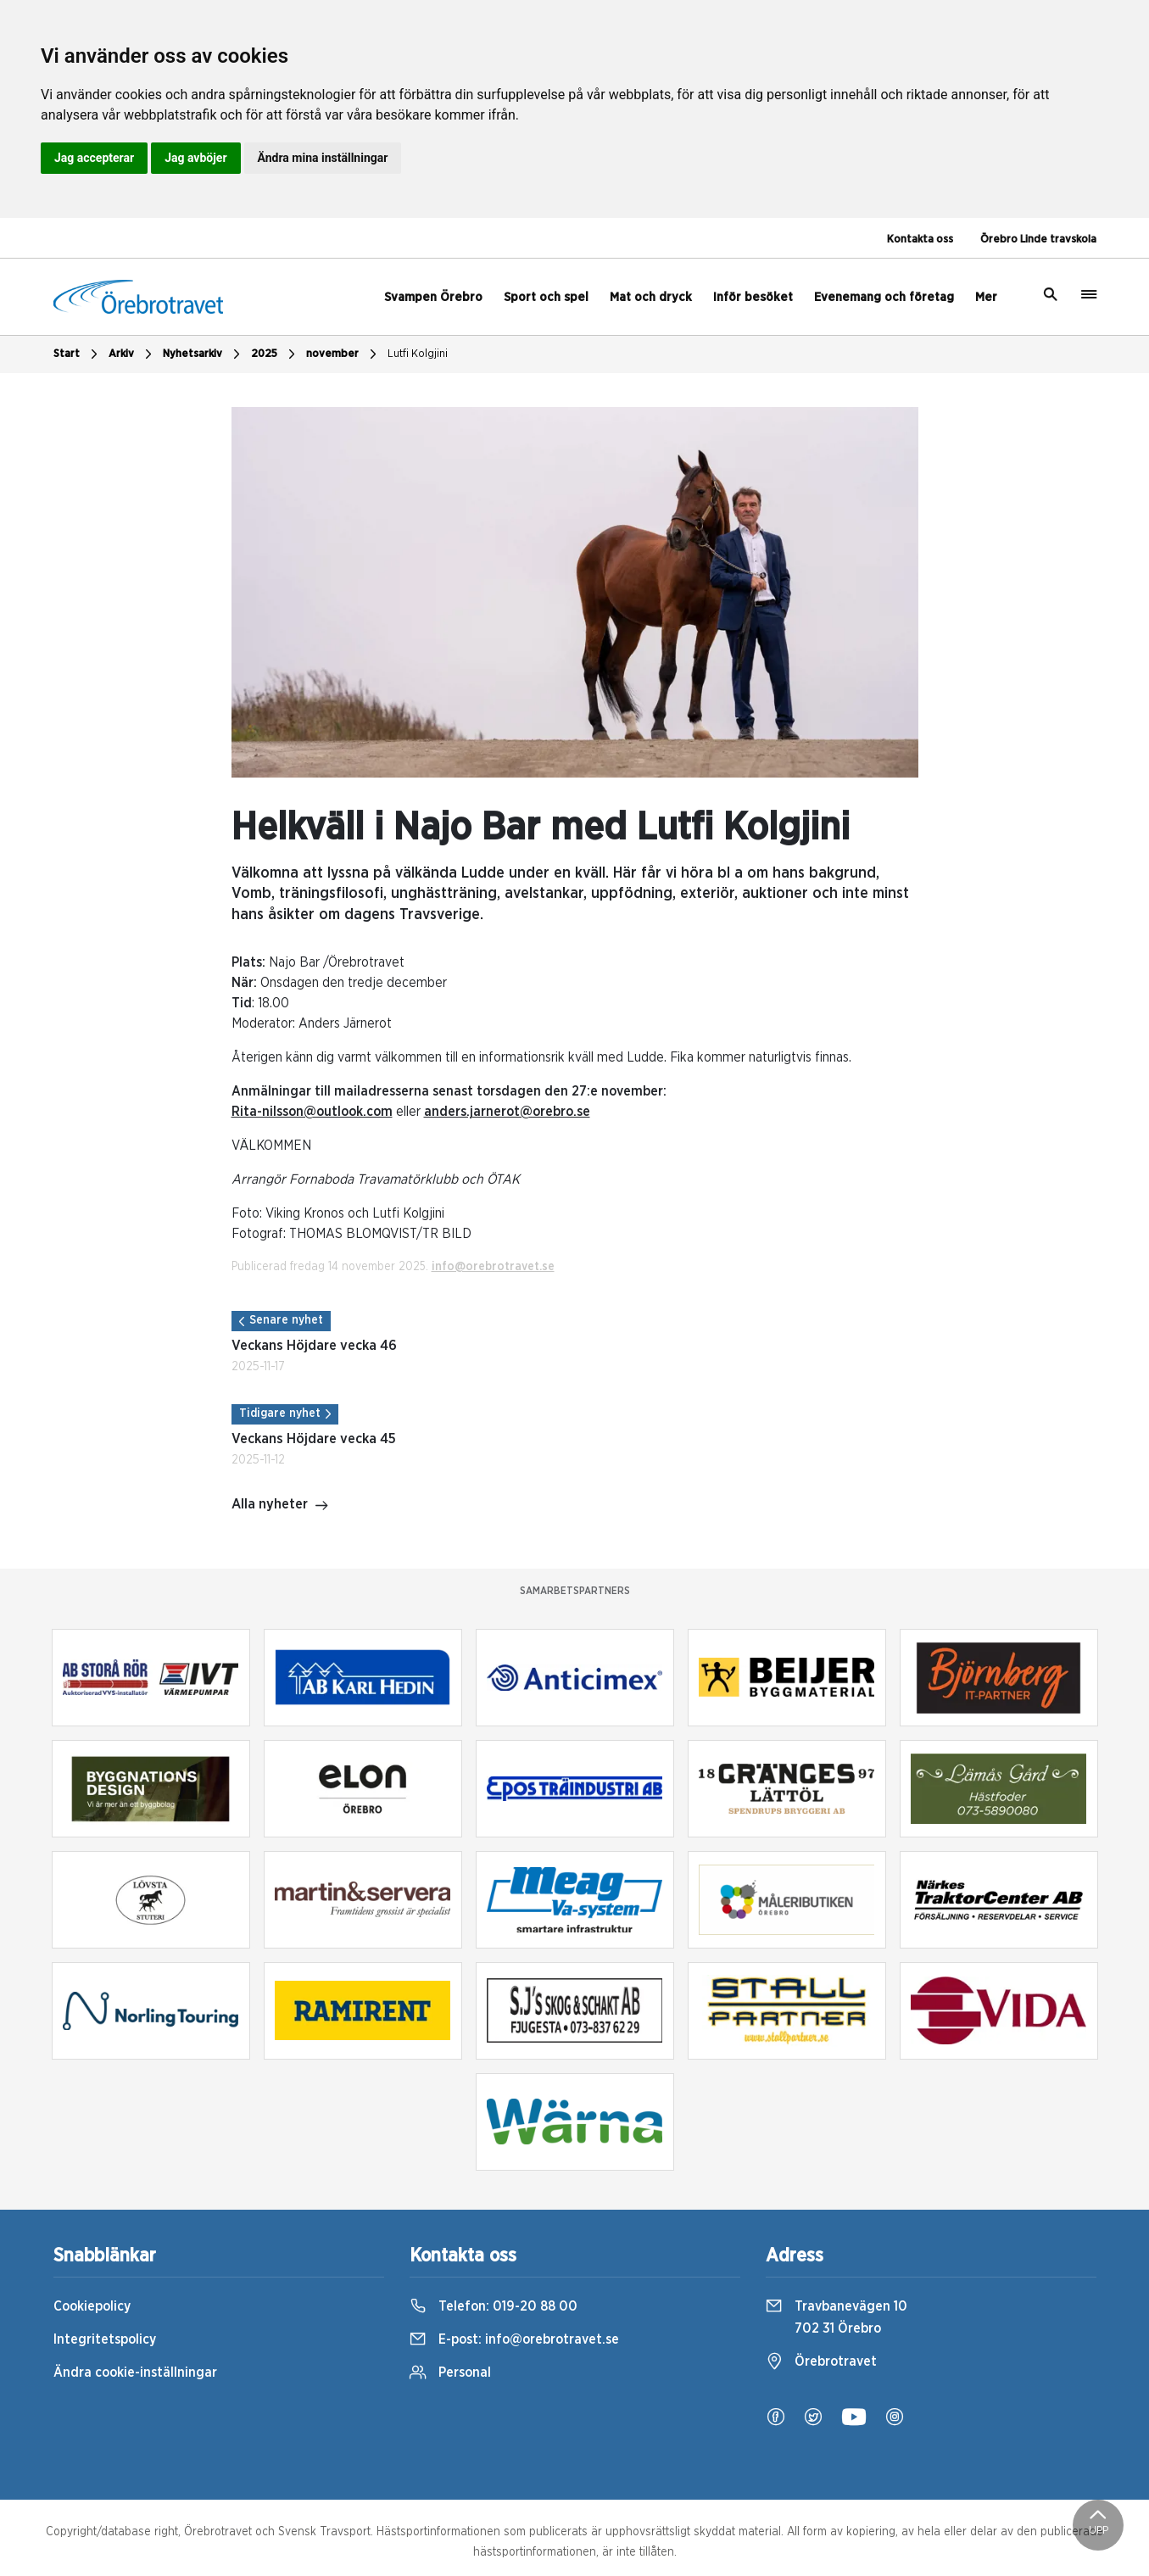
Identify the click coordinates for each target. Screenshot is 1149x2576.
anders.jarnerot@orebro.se (507, 1111)
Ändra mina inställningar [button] (323, 157)
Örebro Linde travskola (1038, 239)
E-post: (514, 2339)
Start (77, 354)
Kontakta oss (920, 239)
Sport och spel (546, 297)
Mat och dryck (651, 297)
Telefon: (493, 2306)
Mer (986, 297)
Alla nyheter (280, 1506)
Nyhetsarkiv (203, 354)
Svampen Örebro (433, 297)
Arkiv (132, 354)
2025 (275, 354)
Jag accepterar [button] (94, 157)
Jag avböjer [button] (195, 157)
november (343, 354)
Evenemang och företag (884, 297)
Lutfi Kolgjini (418, 354)
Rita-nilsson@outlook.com (312, 1111)
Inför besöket (753, 297)
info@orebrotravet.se (493, 1267)
